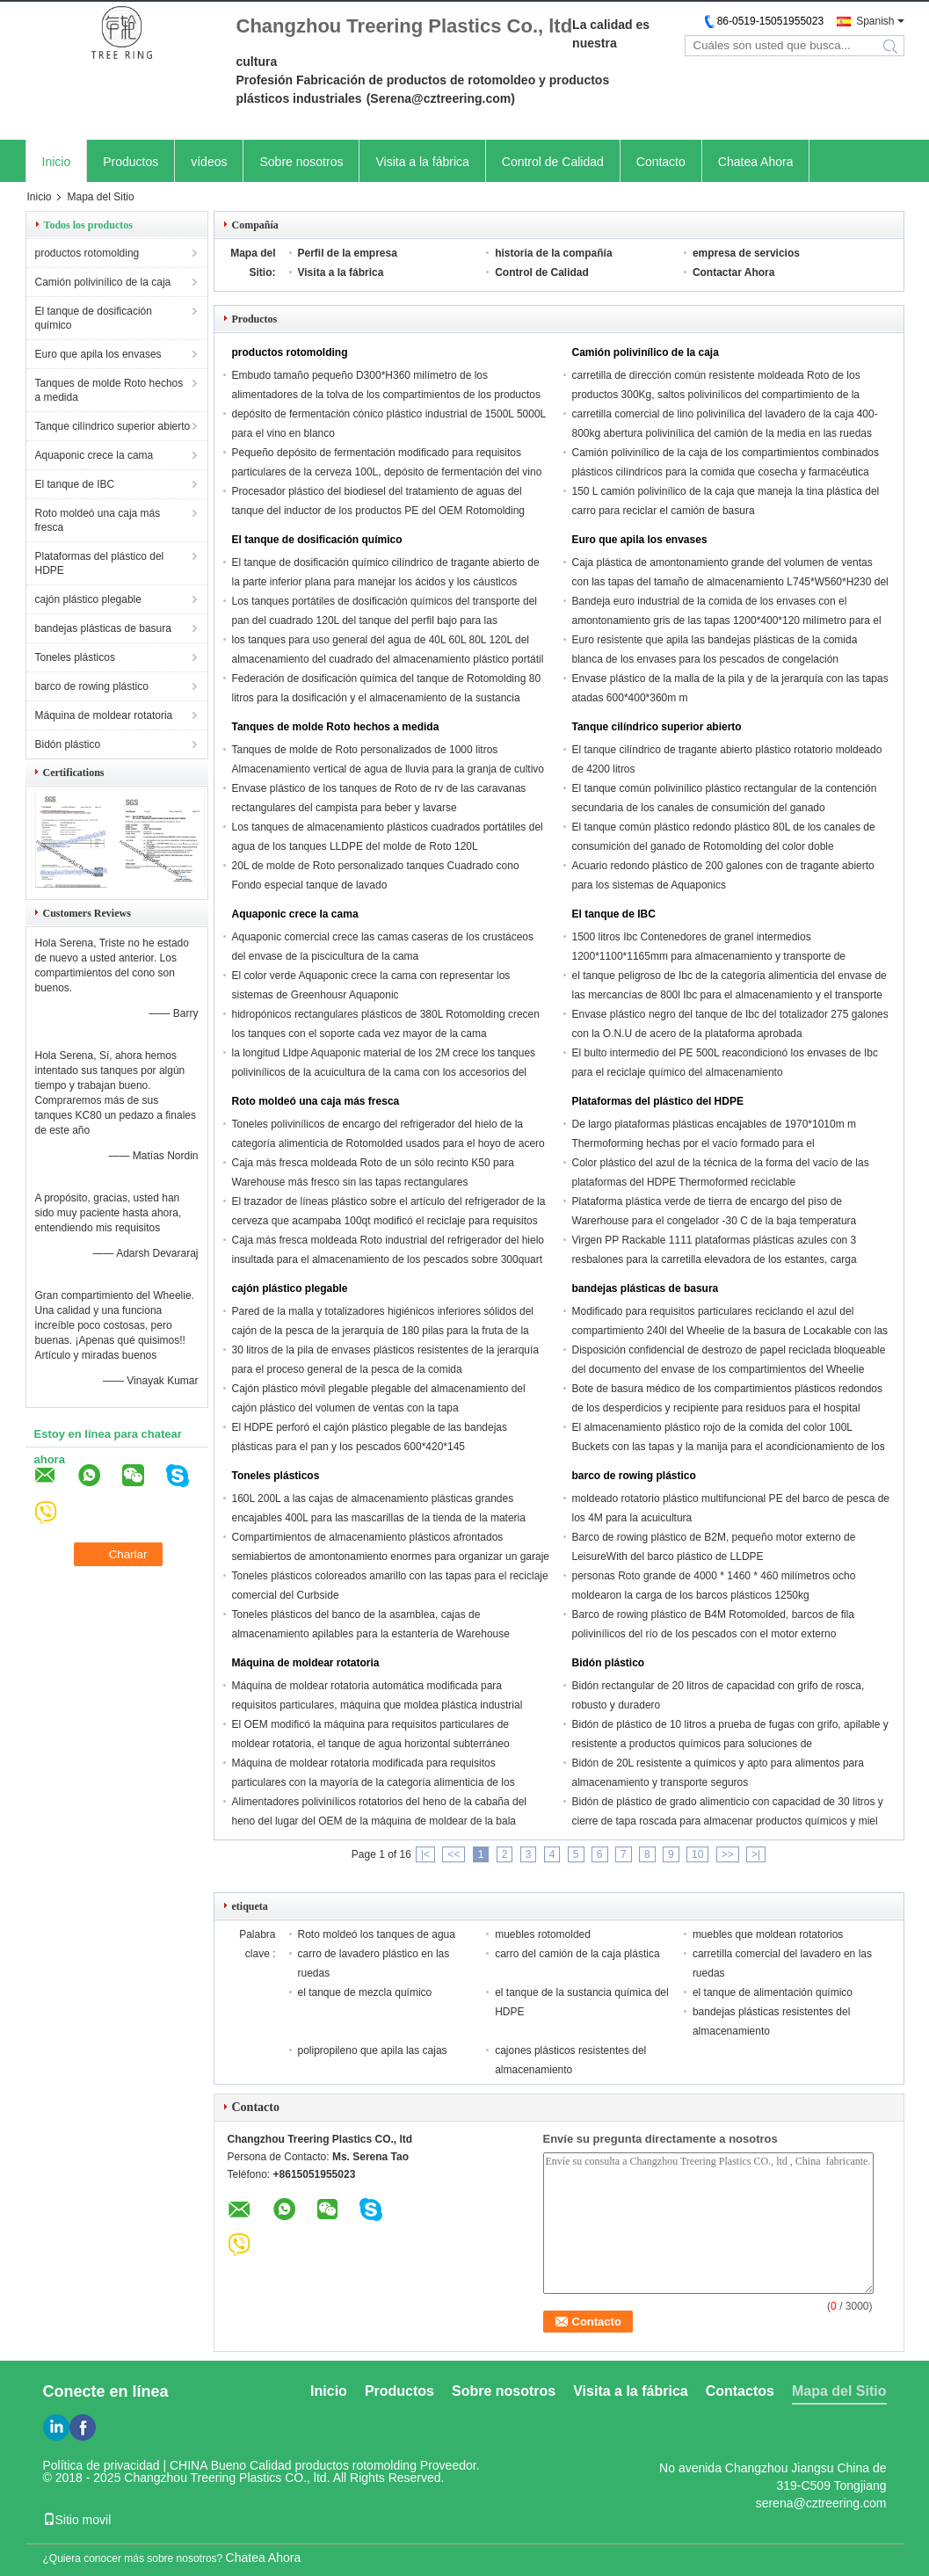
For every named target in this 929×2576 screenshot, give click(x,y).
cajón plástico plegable (88, 599)
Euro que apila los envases (98, 354)
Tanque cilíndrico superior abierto (113, 426)
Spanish (875, 21)
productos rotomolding (87, 253)
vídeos (209, 162)
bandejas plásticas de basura (103, 628)
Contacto (661, 162)
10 (697, 1854)
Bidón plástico (68, 744)
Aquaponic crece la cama (94, 455)
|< (425, 1854)
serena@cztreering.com (821, 2503)
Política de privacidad (101, 2465)
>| (755, 1854)
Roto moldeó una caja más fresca (98, 520)
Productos (130, 162)
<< (453, 1854)
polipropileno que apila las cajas (372, 2050)
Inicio (56, 162)
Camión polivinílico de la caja (103, 282)
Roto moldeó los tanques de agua (376, 1934)
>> (728, 1854)
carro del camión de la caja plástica (577, 1954)
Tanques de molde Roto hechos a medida (109, 390)
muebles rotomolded (543, 1934)
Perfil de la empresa (347, 253)
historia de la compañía (553, 253)
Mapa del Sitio (839, 2391)
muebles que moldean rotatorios (768, 1934)
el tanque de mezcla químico (365, 1992)
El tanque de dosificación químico (93, 318)
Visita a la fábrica (421, 162)
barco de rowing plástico (92, 686)
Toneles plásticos (75, 657)
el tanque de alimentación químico (773, 1992)
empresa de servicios (746, 253)
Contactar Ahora (734, 272)
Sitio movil (77, 2520)
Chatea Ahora (756, 162)
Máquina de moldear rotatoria (104, 715)
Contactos (740, 2391)
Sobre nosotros (301, 162)
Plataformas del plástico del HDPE (99, 563)
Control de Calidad (553, 162)
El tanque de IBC (75, 484)
